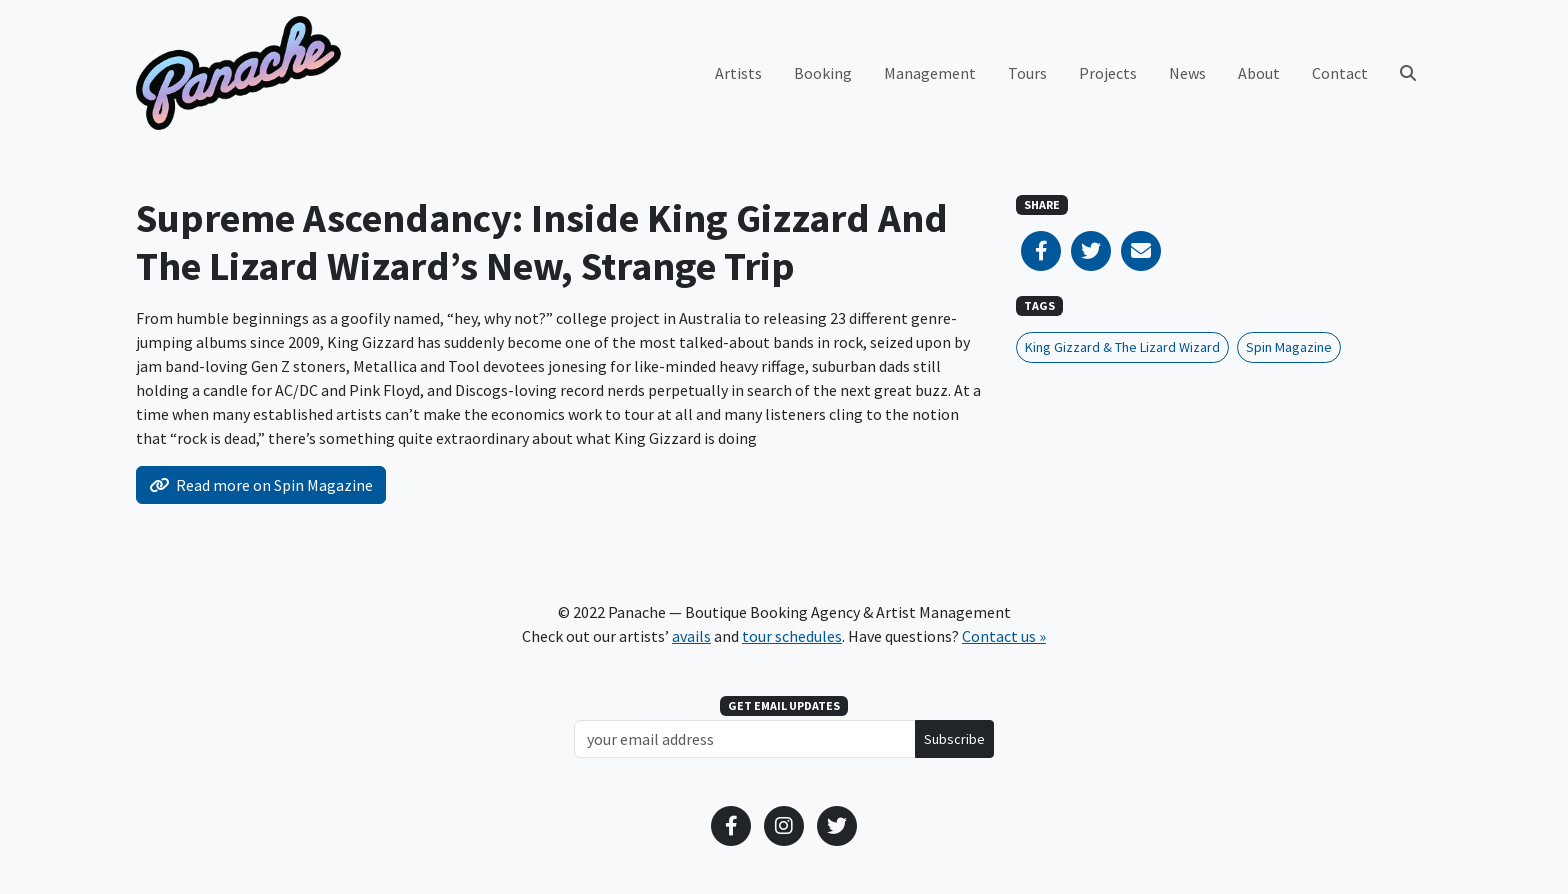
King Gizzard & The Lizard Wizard (1122, 347)
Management (930, 73)
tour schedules (792, 636)
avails (691, 636)
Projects (1108, 73)
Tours (1027, 73)
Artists (738, 73)
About (1259, 73)
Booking (823, 73)
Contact (1340, 73)
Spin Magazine (1289, 347)
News (1187, 73)
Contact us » (1004, 636)
